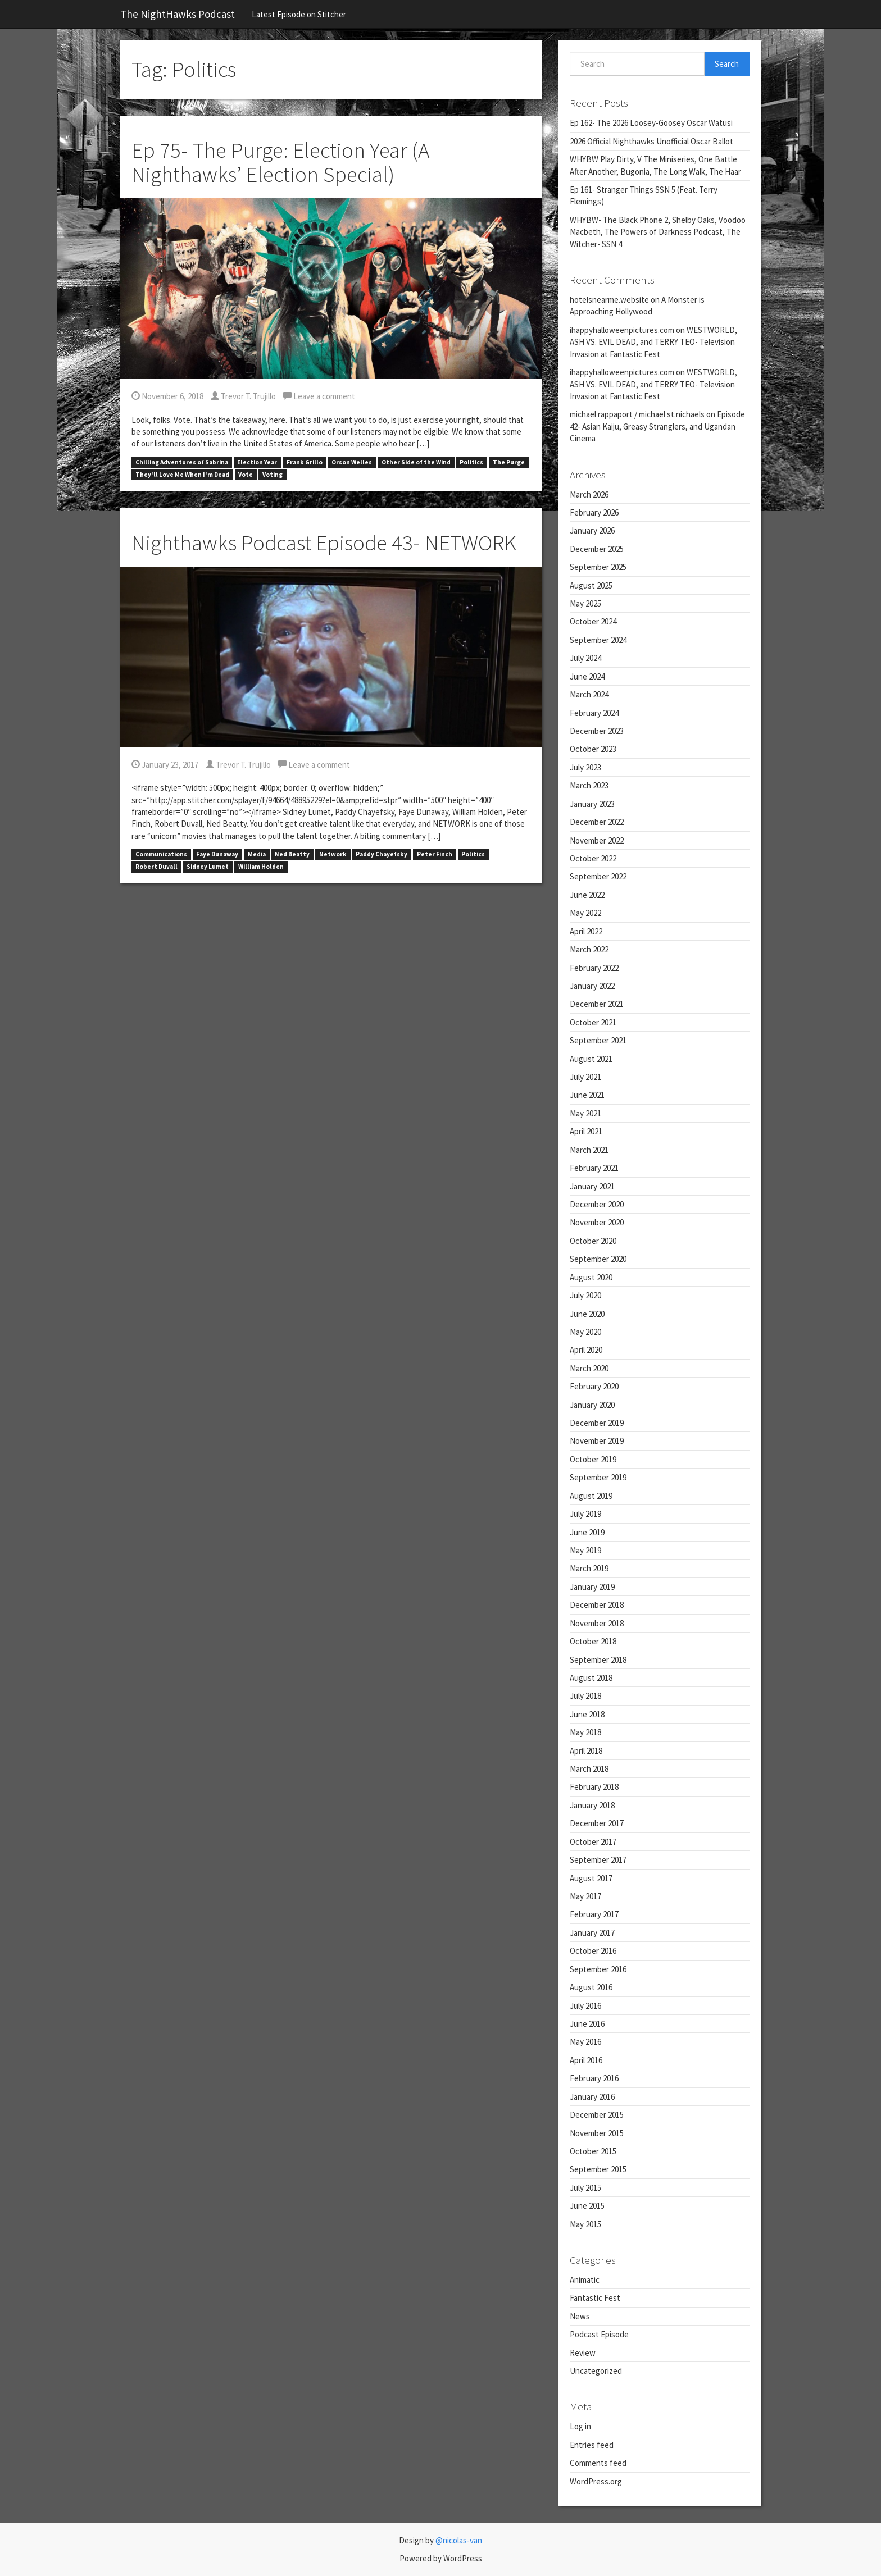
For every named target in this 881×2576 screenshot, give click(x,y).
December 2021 (597, 1004)
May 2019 (585, 1550)
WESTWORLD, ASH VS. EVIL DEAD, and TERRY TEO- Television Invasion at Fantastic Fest (653, 342)
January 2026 (592, 530)
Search (727, 63)
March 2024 (589, 694)
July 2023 (585, 767)
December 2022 (597, 822)
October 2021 (593, 1022)
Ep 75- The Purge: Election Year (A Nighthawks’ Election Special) (280, 162)
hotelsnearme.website (609, 299)
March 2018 (589, 1768)
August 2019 (591, 1495)
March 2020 (589, 1368)
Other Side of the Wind (416, 462)
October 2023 (593, 749)
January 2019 (592, 1586)
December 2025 (597, 549)
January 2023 (592, 804)
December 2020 (597, 1204)
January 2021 (592, 1186)
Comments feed (598, 2463)
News (580, 2316)
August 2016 (591, 1987)
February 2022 (594, 968)
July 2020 (585, 1295)
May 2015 (585, 2224)
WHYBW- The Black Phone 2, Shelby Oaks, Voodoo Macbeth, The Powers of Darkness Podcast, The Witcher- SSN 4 (658, 232)
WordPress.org (596, 2481)
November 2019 (597, 1440)
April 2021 (586, 1131)
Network (333, 855)
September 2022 (598, 876)
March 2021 (589, 1150)
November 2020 (597, 1222)
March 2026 (589, 494)
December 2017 (597, 1823)
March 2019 (589, 1568)
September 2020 (598, 1258)
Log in (580, 2426)
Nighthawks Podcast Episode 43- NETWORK (323, 543)
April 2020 (586, 1349)
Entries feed (592, 2445)
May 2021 (585, 1113)
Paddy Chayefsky (381, 855)
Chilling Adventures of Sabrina (181, 462)
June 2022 (587, 895)
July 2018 (585, 1695)
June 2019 (587, 1532)
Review (583, 2352)
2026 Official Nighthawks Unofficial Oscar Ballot (651, 141)
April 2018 (586, 1750)
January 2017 (592, 1932)
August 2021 (591, 1059)
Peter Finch (434, 855)
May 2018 (585, 1732)
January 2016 (592, 2096)
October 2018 (593, 1641)
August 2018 (591, 1677)
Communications (161, 855)
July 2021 (585, 1077)
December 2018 (597, 1604)
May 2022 (585, 913)
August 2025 (591, 585)
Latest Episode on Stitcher (299, 14)
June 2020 (587, 1313)
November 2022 (597, 840)
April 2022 (586, 931)
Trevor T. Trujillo (243, 396)
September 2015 (598, 2169)
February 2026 (594, 512)
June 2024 (587, 676)
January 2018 (592, 1805)
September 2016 (598, 1969)
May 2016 (585, 2041)
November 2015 (597, 2133)
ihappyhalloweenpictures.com (622, 330)
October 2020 (593, 1240)
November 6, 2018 (167, 396)
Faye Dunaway (217, 855)
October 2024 (593, 621)
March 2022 (589, 949)
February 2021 (594, 1167)
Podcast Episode (599, 2334)
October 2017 (593, 1841)
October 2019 (593, 1459)
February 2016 (594, 2078)
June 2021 (587, 1094)
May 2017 (585, 1896)
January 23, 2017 (164, 764)
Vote (245, 474)
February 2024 (594, 713)
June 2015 (587, 2205)
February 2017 (594, 1914)
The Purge (509, 462)
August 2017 (591, 1878)
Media (257, 855)
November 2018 (597, 1623)
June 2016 (587, 2023)
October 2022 (593, 858)
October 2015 (593, 2151)
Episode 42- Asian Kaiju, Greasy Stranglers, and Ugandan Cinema (657, 426)
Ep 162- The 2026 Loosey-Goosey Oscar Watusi (651, 122)
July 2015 (585, 2187)
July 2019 (585, 1513)
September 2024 (598, 640)
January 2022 (592, 986)
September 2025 (598, 567)
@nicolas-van (458, 2540)
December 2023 (597, 731)
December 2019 (597, 1422)
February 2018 (594, 1786)
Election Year (257, 462)
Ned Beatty (292, 855)
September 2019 (598, 1477)
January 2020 (592, 1404)
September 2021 (598, 1040)
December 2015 (597, 2114)
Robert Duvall (156, 866)
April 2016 (586, 2060)
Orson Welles (351, 462)
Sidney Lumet (208, 866)
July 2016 (585, 2005)
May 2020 (585, 1331)
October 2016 (593, 1950)
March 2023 (589, 785)
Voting (272, 474)
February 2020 (594, 1386)
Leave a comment (319, 396)
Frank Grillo (305, 462)
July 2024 (585, 658)
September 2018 (598, 1659)
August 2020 (591, 1277)
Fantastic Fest (595, 2297)
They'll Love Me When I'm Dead (182, 474)
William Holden (261, 866)
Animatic (585, 2279)
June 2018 (587, 1714)
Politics (471, 462)
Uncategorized (596, 2370)
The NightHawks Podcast (177, 14)
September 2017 (598, 1859)
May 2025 (585, 603)
